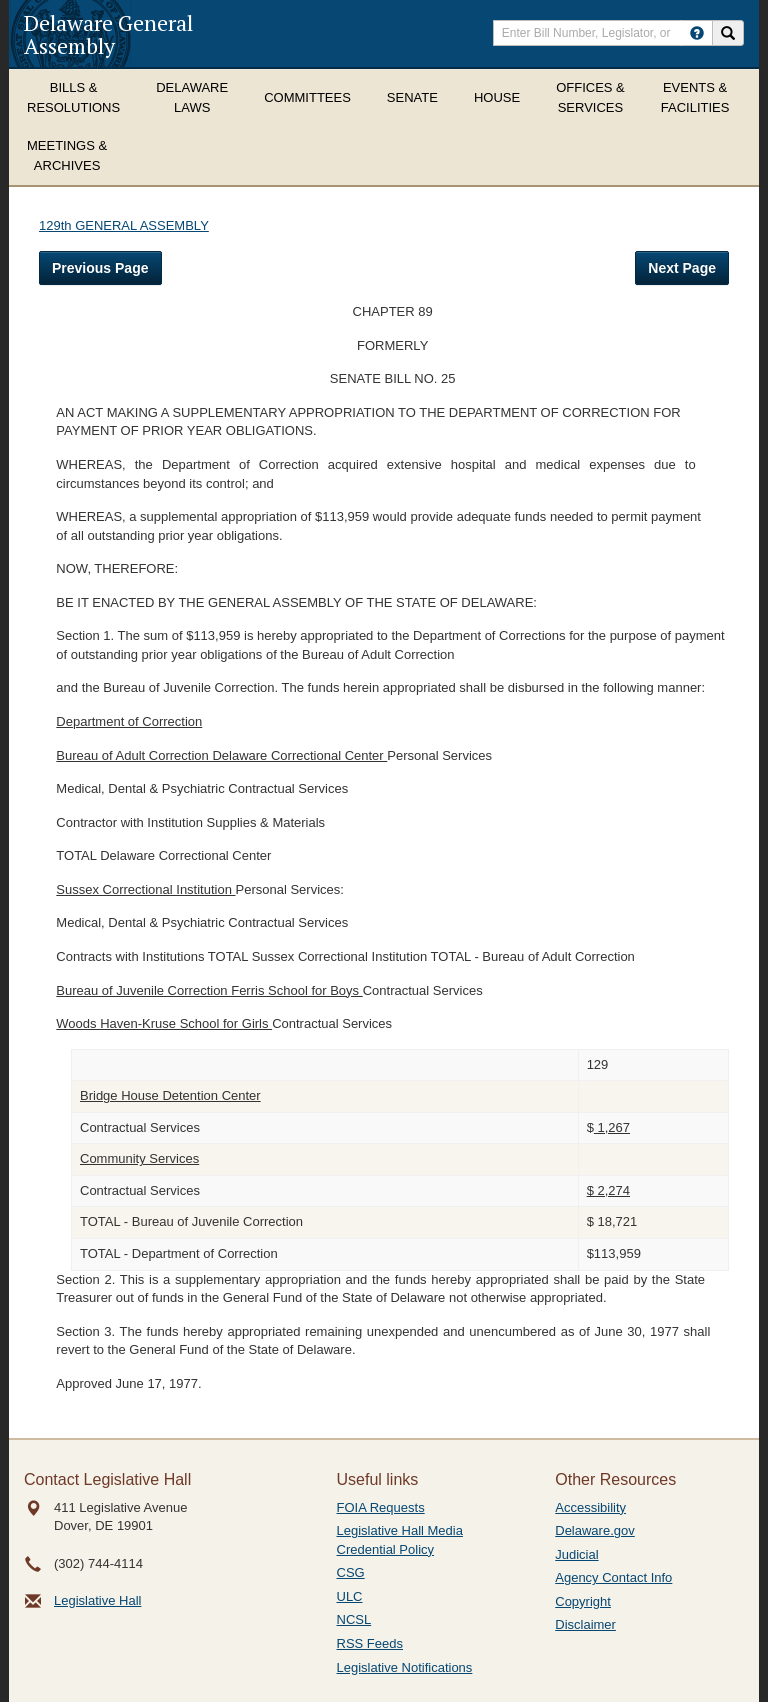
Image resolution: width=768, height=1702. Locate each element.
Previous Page (100, 268)
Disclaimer (585, 1624)
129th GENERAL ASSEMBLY (124, 225)
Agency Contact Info (613, 1577)
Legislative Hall (97, 1600)
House (497, 97)
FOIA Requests (381, 1507)
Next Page (682, 268)
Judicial (576, 1554)
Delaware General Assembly (108, 34)
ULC (350, 1596)
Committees (307, 97)
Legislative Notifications (405, 1667)
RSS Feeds (370, 1643)
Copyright (583, 1601)
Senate (412, 97)
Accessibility (590, 1507)
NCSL (354, 1619)
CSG (351, 1572)
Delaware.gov (595, 1530)
